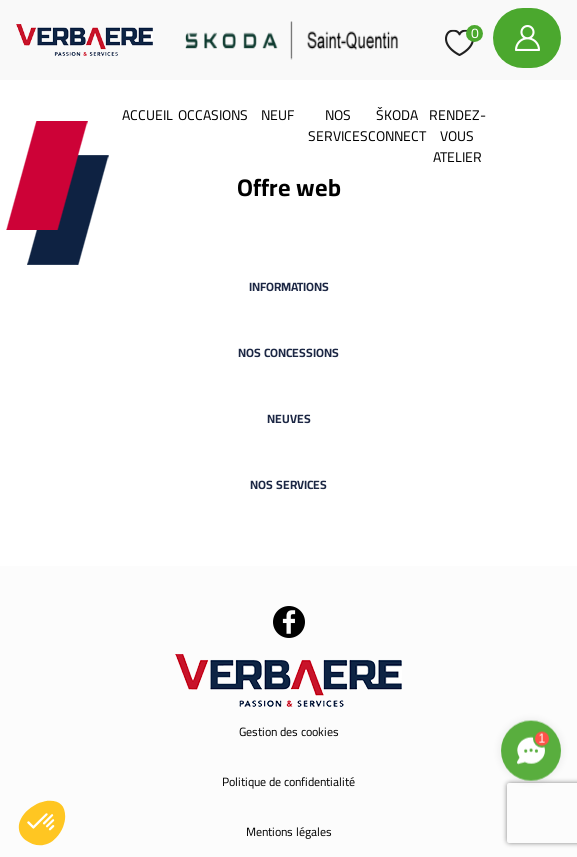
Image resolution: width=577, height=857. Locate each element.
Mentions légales (289, 831)
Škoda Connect (397, 125)
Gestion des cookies (289, 731)
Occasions (213, 115)
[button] (42, 823)
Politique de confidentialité (288, 781)
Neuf (277, 115)
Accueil (147, 115)
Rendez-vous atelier (457, 136)
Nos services (338, 125)
